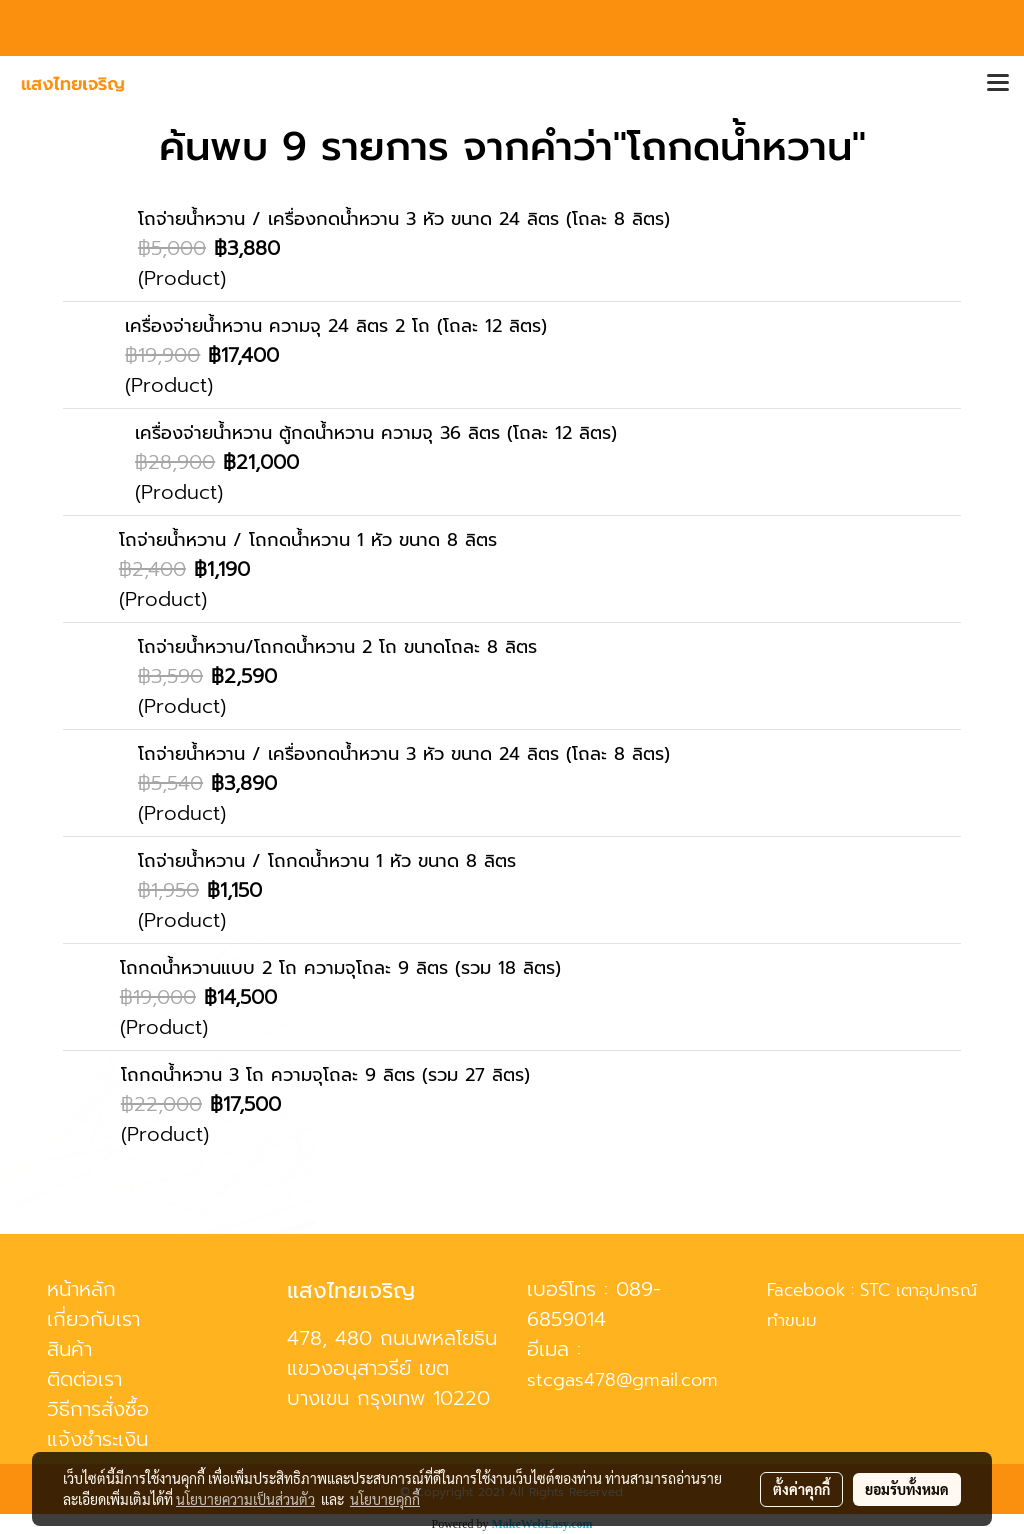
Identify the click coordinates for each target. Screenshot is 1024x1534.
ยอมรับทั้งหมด (907, 1489)
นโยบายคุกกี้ (385, 1499)
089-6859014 (594, 1304)
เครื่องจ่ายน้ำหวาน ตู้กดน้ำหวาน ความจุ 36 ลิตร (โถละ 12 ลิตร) (376, 433)
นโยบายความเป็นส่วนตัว (245, 1499)
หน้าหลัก (81, 1289)
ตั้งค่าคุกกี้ (801, 1489)
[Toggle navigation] (998, 84)
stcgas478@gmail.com (622, 1380)
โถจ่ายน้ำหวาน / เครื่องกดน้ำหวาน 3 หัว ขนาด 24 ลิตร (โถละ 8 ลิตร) (404, 219)
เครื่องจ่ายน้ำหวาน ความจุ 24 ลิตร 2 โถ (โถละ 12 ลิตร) (336, 326)
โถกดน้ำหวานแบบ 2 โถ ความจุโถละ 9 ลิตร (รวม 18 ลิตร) (340, 968)
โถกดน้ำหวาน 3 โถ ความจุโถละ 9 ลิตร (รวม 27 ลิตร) (325, 1075)
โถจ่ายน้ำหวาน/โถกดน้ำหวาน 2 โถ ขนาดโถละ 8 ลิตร (337, 647)
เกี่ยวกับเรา (93, 1319)
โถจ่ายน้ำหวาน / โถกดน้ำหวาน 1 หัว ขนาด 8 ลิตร (308, 540)
